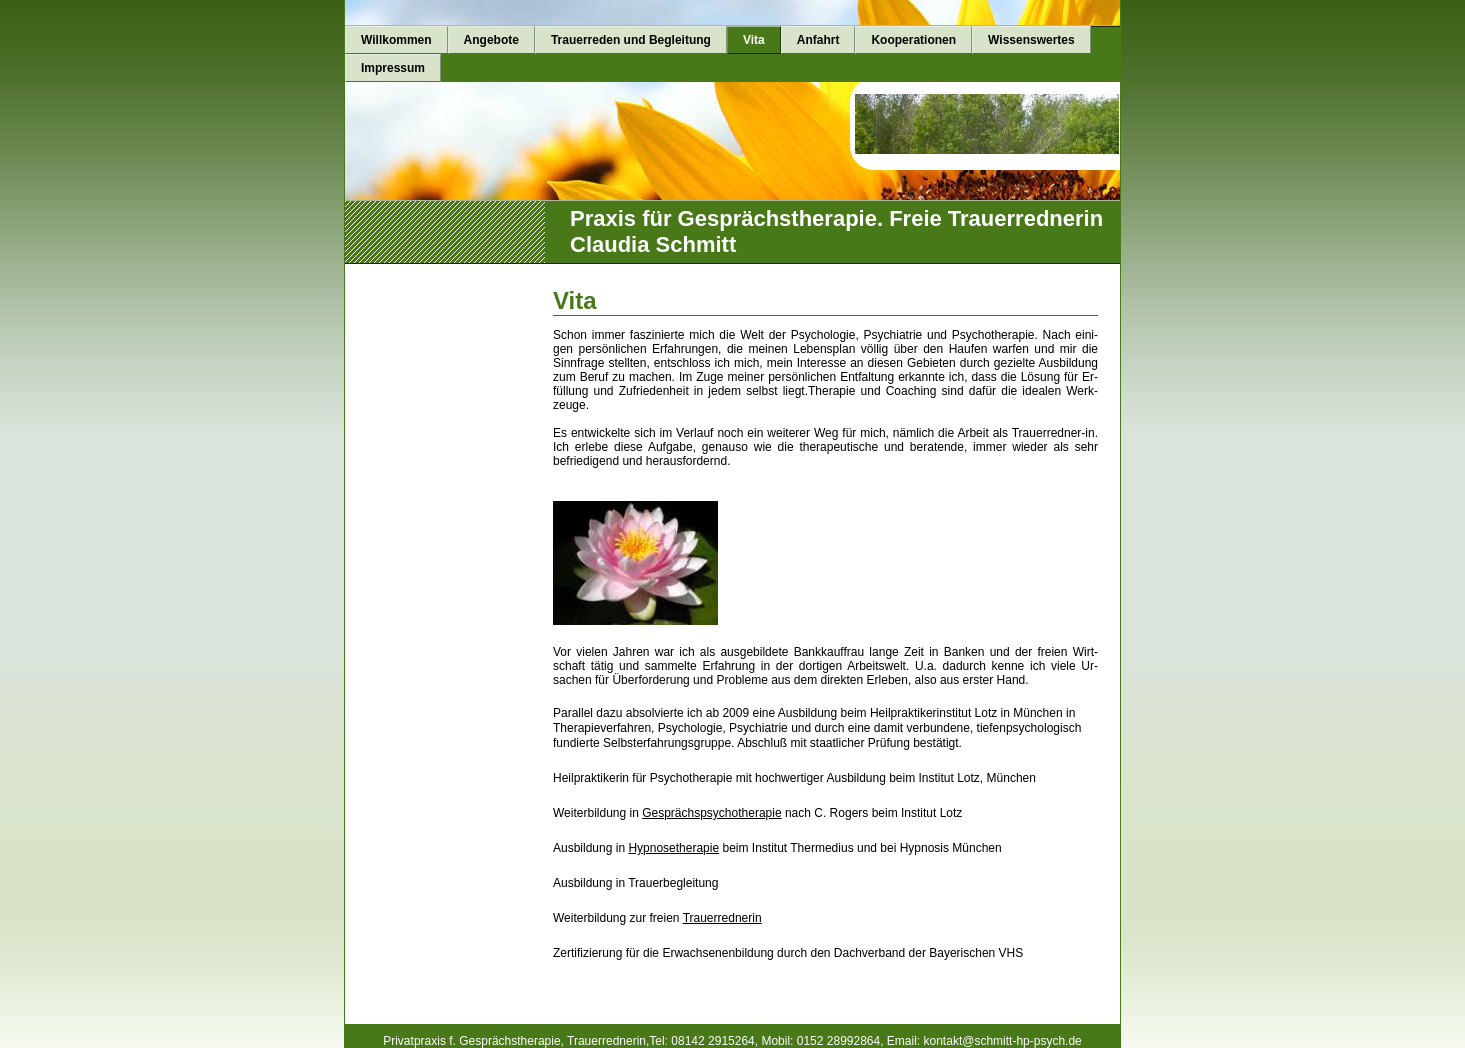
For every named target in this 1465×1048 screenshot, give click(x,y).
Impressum (393, 68)
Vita (754, 40)
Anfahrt (818, 40)
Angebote (491, 40)
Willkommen (396, 40)
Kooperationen (913, 40)
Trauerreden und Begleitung (631, 40)
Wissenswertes (1031, 40)
